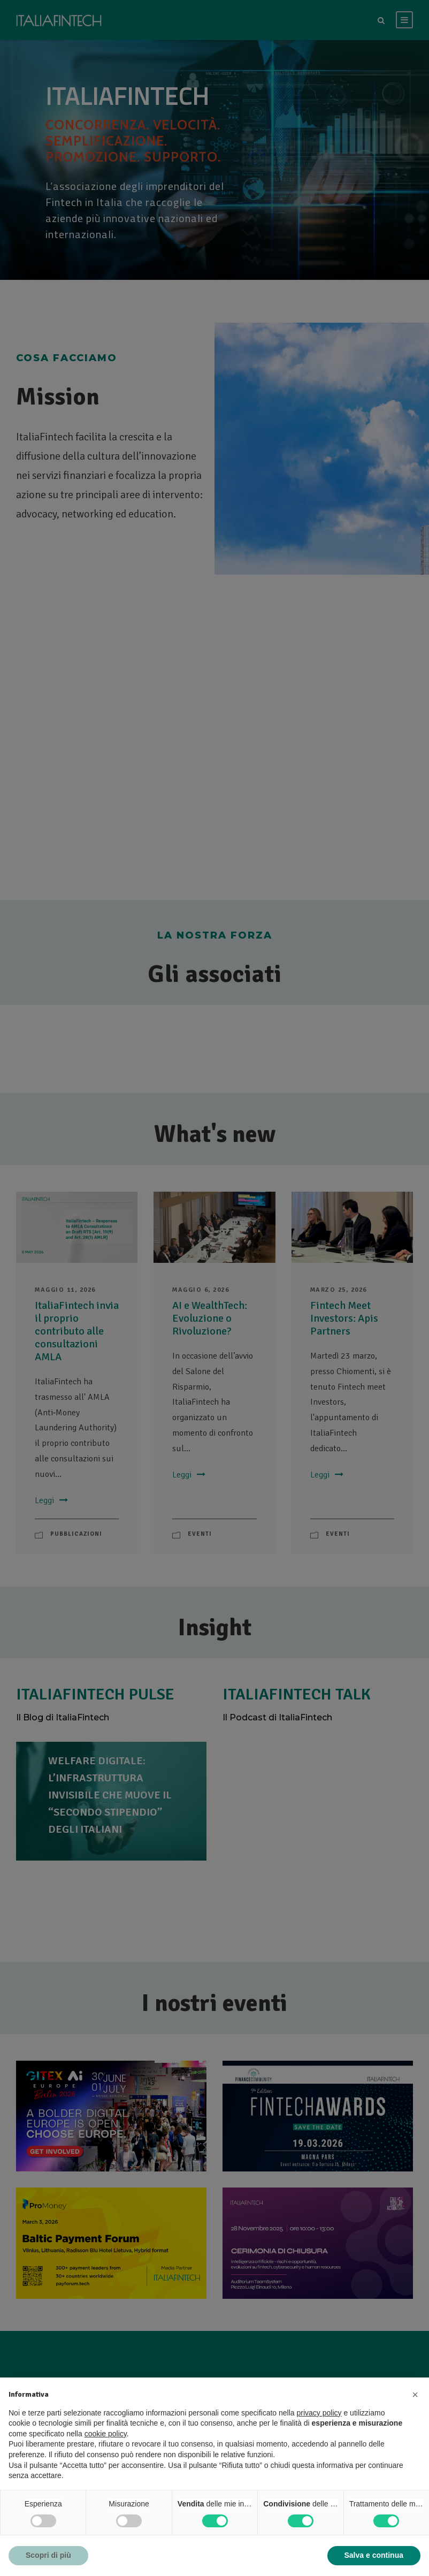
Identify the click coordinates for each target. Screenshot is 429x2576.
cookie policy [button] (106, 2433)
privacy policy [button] (319, 2413)
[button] (415, 2394)
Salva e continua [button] (373, 2555)
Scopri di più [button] (48, 2555)
